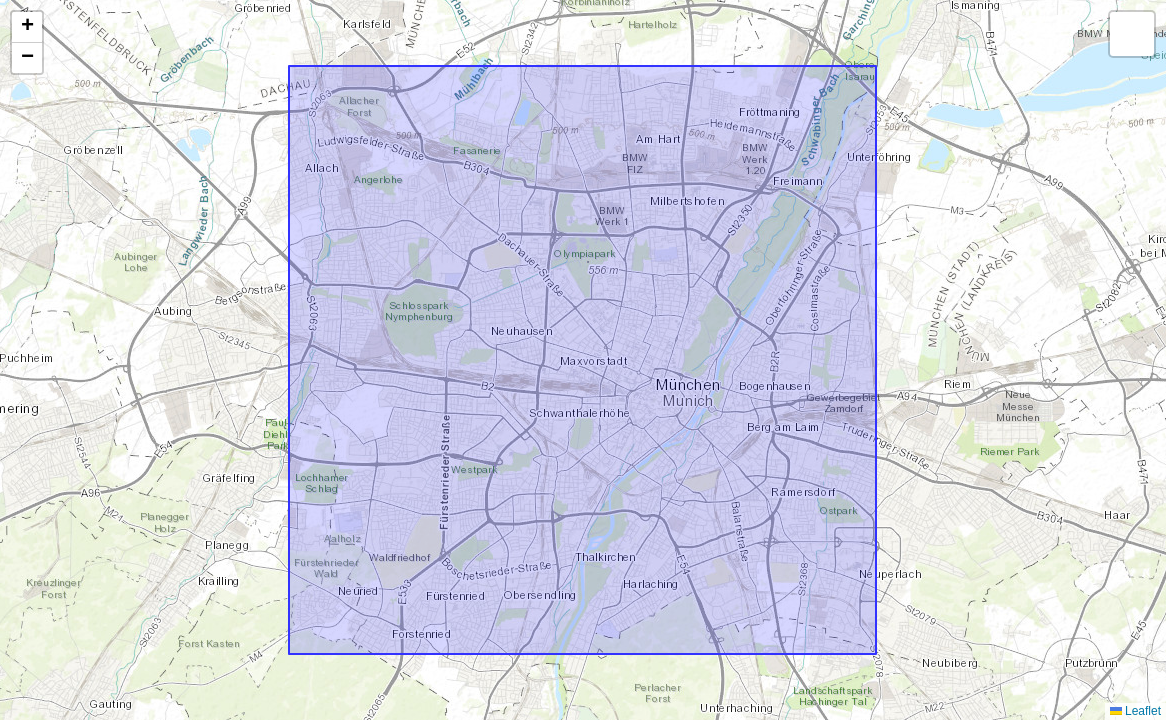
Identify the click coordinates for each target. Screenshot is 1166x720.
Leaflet (1135, 711)
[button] (27, 27)
